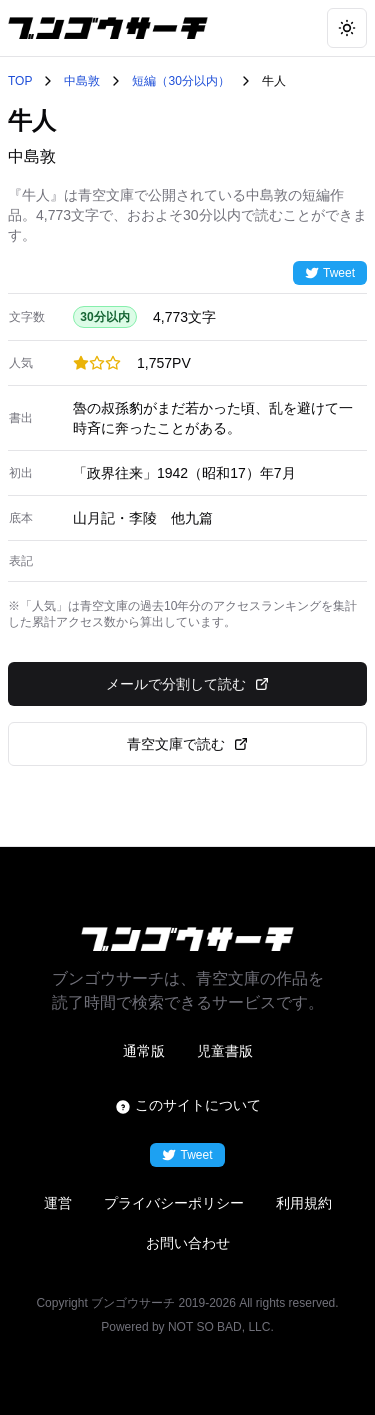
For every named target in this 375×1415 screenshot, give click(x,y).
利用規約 (304, 1203)
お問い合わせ (188, 1243)
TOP (20, 81)
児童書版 (225, 1051)
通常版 (144, 1051)
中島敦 (82, 81)
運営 (58, 1203)
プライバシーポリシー (174, 1203)
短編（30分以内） (180, 81)
